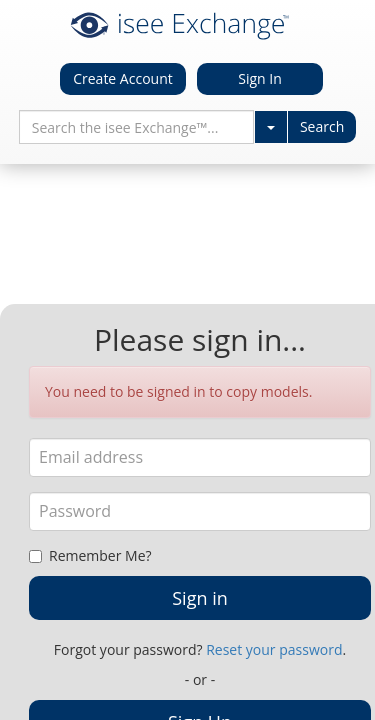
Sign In (260, 78)
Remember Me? (90, 555)
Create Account (123, 78)
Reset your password (274, 649)
